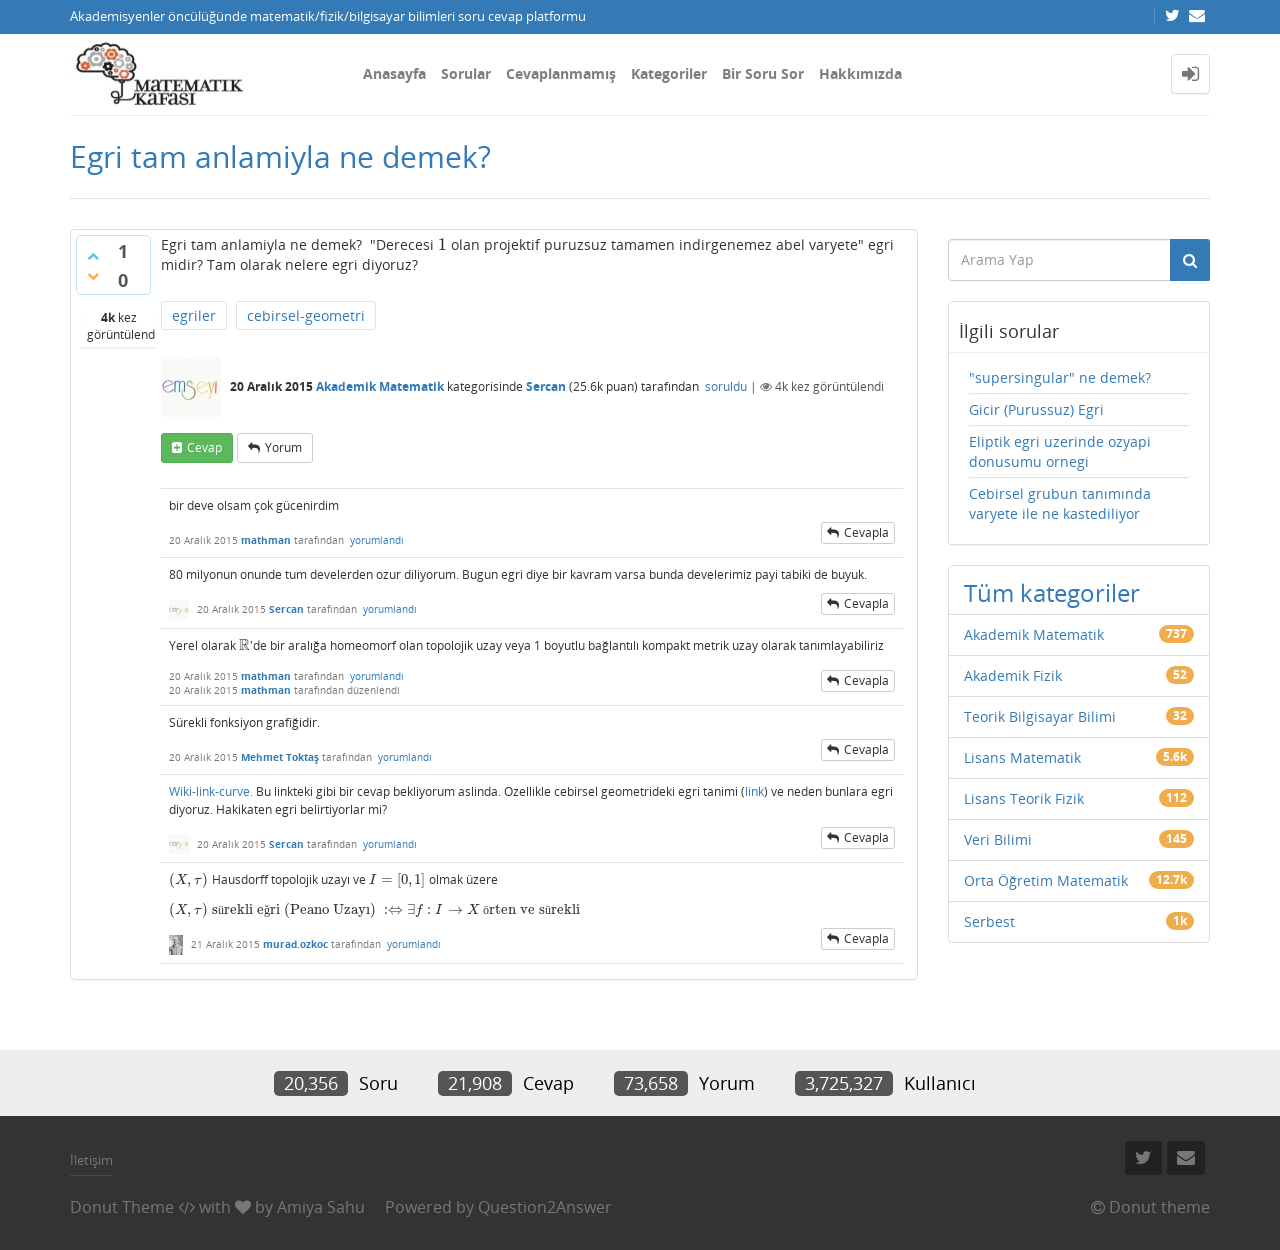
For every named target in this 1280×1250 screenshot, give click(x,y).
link (754, 791)
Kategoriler (669, 73)
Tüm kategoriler (1052, 592)
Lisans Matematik (1022, 757)
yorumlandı (377, 540)
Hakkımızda (860, 73)
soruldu (726, 386)
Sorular (466, 73)
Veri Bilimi (998, 839)
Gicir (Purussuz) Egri (1036, 409)
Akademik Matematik (380, 386)
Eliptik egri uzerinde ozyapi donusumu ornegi (1060, 451)
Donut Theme (122, 1207)
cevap (204, 447)
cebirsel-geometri (306, 315)
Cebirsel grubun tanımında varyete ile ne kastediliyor (1060, 503)
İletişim (91, 1160)
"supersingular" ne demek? (1060, 377)
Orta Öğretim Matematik (1046, 880)
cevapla (866, 532)
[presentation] (442, 244)
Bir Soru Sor (763, 73)
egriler (194, 315)
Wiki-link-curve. (211, 791)
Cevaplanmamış (561, 73)
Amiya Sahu (321, 1207)
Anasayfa (394, 73)
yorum (283, 447)
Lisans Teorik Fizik (1024, 798)
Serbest (989, 921)
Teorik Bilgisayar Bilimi (1040, 716)
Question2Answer (545, 1207)
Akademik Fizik (1013, 675)
